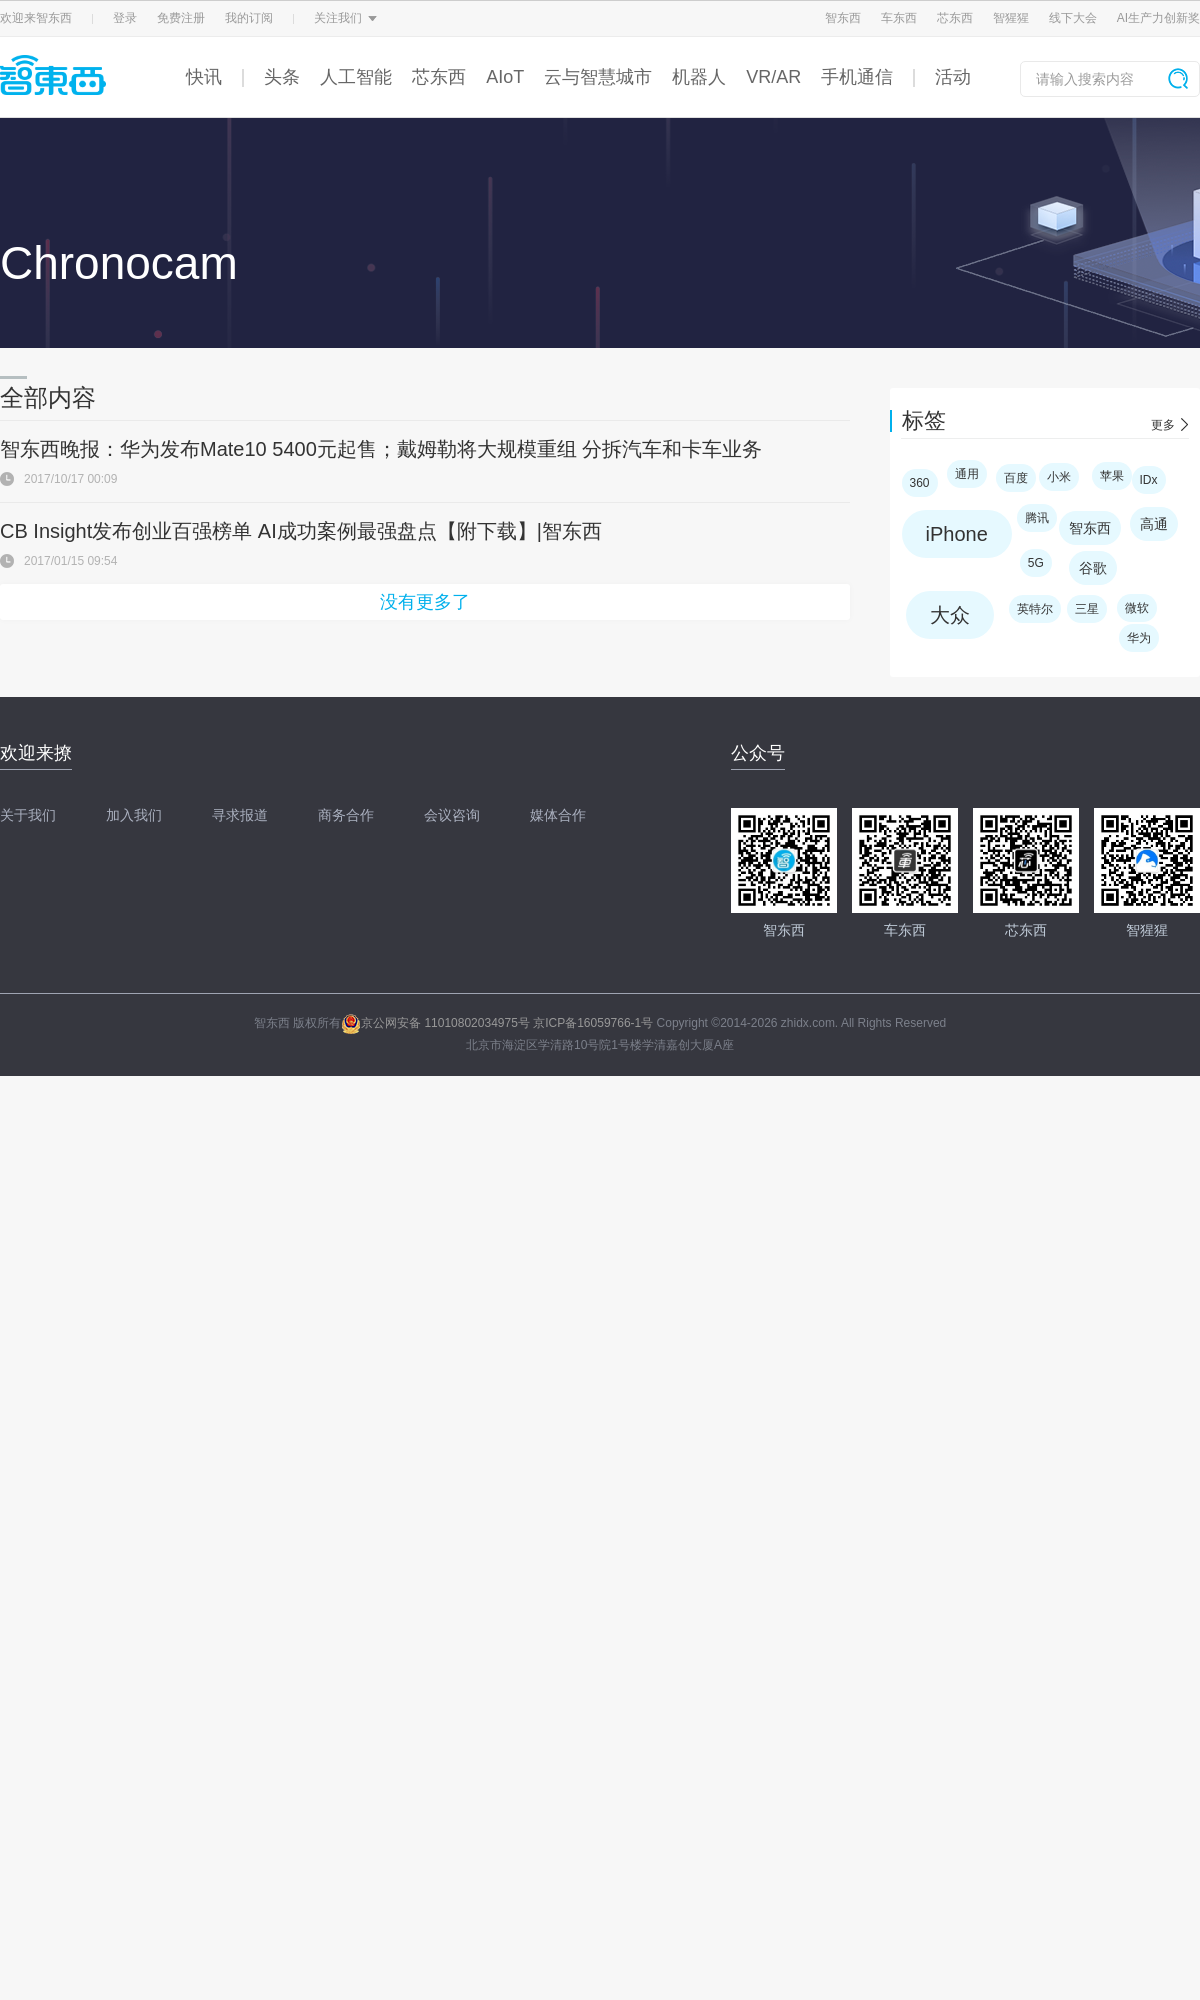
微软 (1137, 608)
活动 (953, 77)
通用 (967, 474)
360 (920, 483)
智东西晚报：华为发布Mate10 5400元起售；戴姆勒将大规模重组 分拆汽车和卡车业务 (381, 449)
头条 (282, 77)
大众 (950, 615)
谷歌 (1093, 568)
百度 (1016, 478)
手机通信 (857, 77)
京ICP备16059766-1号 (593, 1023)
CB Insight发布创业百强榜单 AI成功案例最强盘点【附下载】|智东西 (301, 531)
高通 (1154, 524)
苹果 (1112, 476)
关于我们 (28, 815)
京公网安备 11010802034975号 (435, 1023)
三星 (1087, 609)
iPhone (957, 534)
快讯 (204, 77)
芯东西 (955, 18)
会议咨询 (452, 815)
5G (1036, 563)
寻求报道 (240, 815)
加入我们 (134, 815)
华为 (1139, 638)
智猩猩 (1011, 18)
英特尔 (1035, 609)
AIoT (505, 77)
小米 (1059, 477)
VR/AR (773, 77)
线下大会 (1073, 18)
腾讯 (1037, 518)
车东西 (899, 18)
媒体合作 (558, 815)
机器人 (699, 77)
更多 (1163, 425)
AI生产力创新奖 (1158, 18)
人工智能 (356, 77)
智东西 (843, 18)
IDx (1149, 480)
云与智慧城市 (598, 77)
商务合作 (346, 815)
